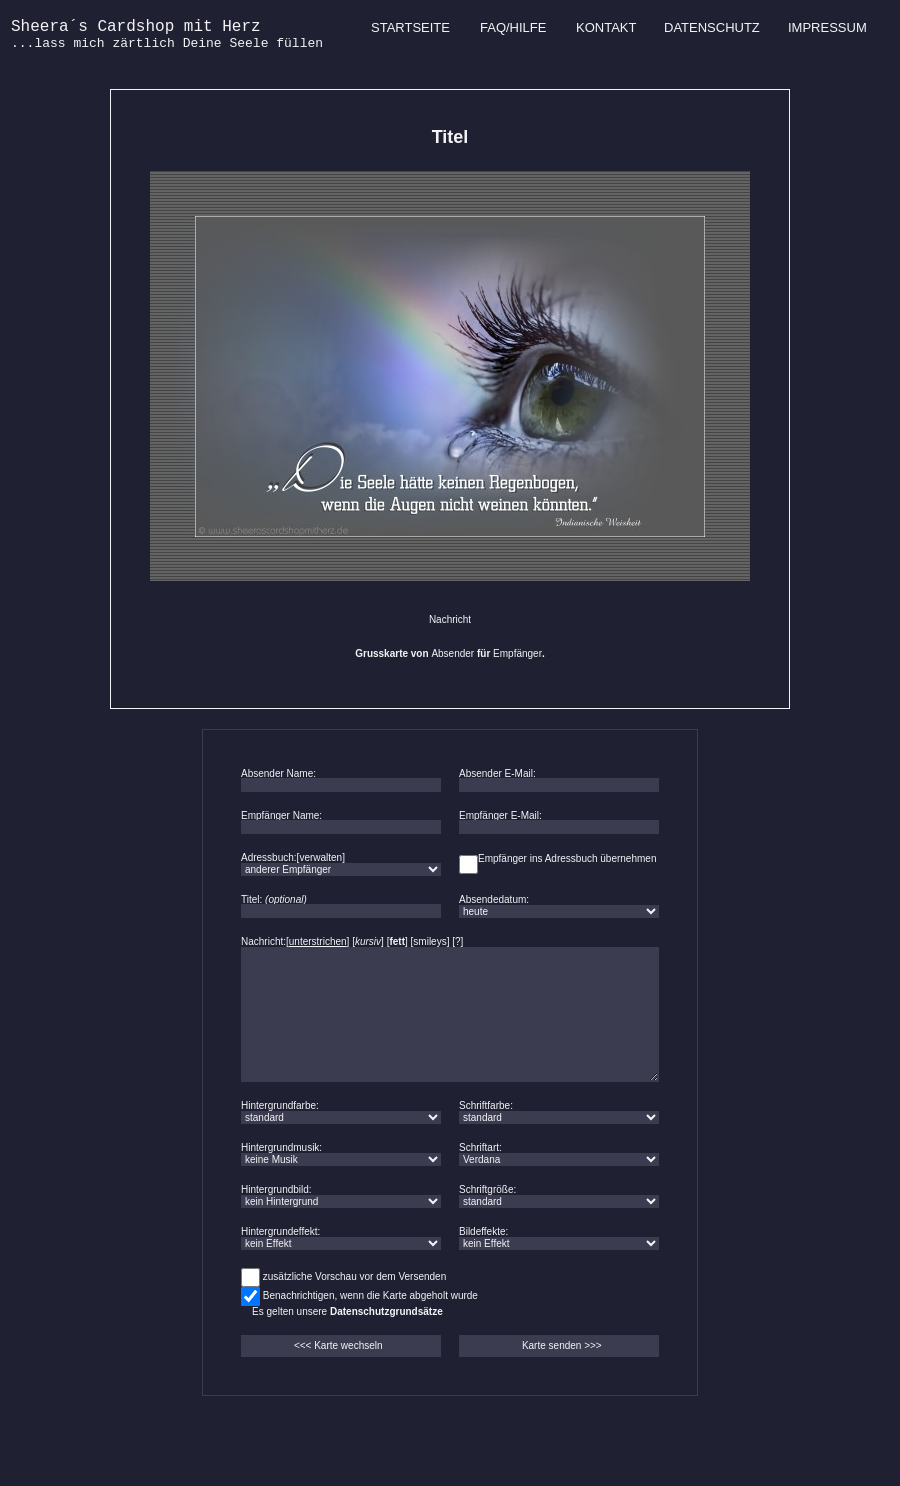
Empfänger (517, 653)
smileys (429, 941)
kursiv (368, 941)
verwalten (320, 857)
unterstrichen (318, 941)
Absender (452, 653)
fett (397, 941)
